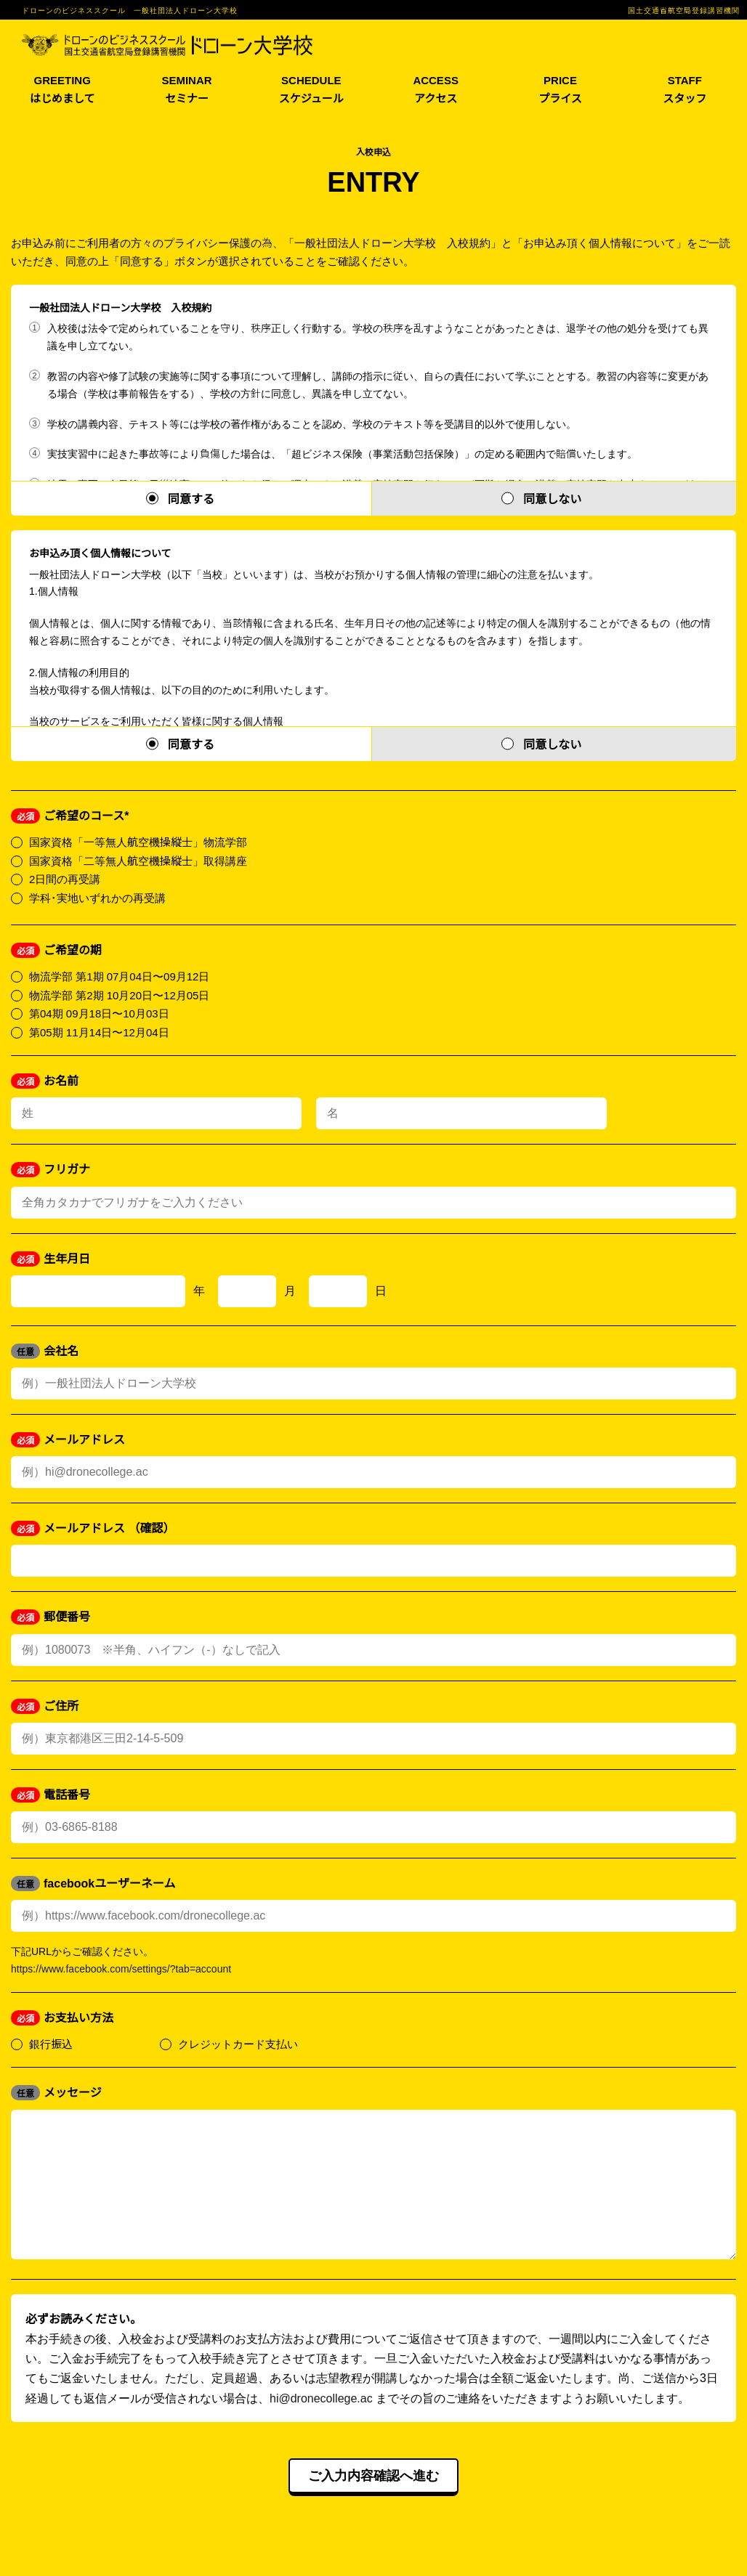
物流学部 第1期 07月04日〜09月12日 (110, 975)
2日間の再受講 (55, 878)
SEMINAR (186, 89)
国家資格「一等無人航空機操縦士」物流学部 (129, 841)
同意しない (552, 498)
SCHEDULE (311, 89)
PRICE (560, 89)
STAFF (685, 89)
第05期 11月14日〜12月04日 (90, 1031)
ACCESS (435, 89)
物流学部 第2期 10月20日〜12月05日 (110, 994)
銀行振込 (42, 2043)
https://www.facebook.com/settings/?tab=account (121, 1968)
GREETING (62, 89)
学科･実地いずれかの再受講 (88, 897)
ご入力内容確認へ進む (373, 2505)
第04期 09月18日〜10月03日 (90, 1012)
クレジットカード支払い (229, 2043)
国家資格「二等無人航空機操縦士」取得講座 (129, 860)
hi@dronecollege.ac (321, 2426)
